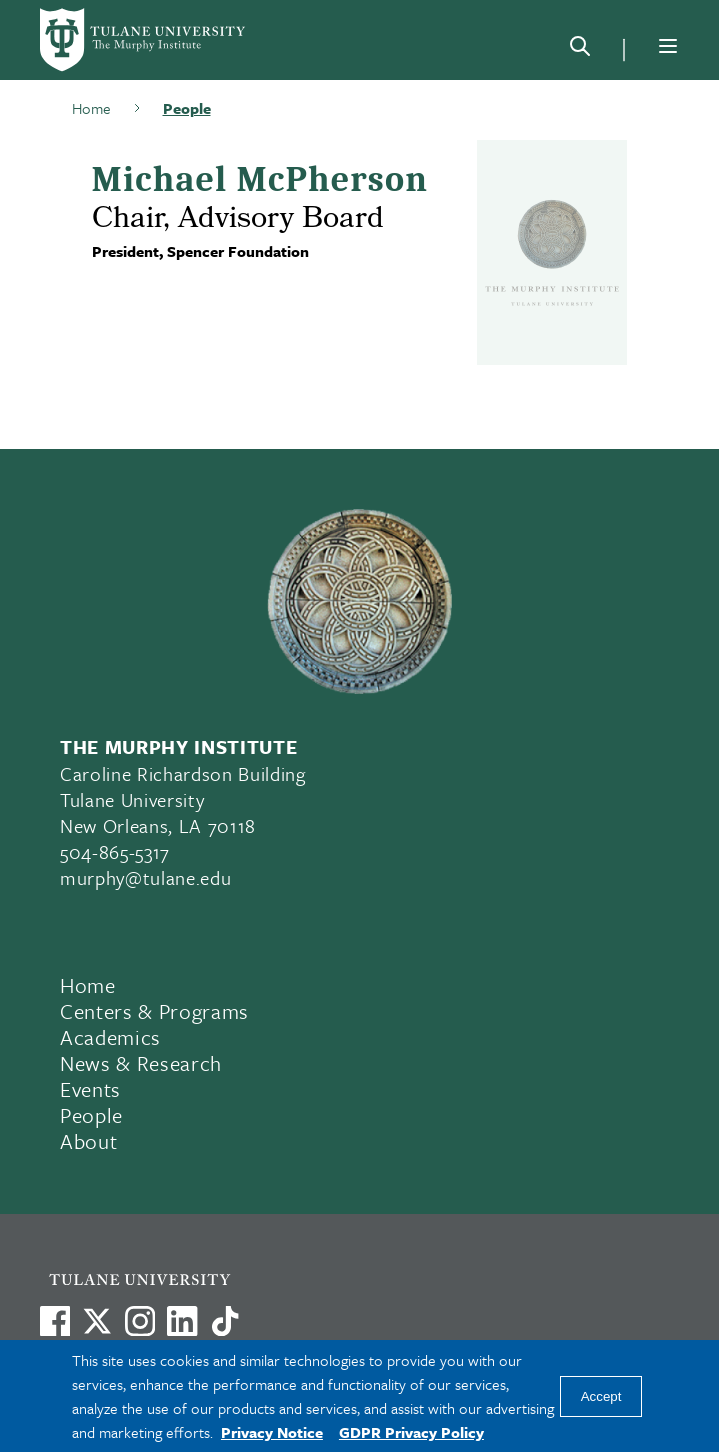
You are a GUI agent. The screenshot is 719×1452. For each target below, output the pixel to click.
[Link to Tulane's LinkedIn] (182, 1321)
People (187, 108)
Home (91, 108)
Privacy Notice (272, 1432)
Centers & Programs (154, 1011)
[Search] (580, 50)
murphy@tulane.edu (145, 877)
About (88, 1141)
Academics (110, 1037)
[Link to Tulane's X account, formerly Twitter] (97, 1321)
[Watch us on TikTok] (225, 1321)
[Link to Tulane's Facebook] (140, 1321)
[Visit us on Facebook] (55, 1321)
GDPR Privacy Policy (411, 1432)
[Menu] (668, 46)
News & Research (141, 1063)
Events (90, 1089)
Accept (601, 1396)
